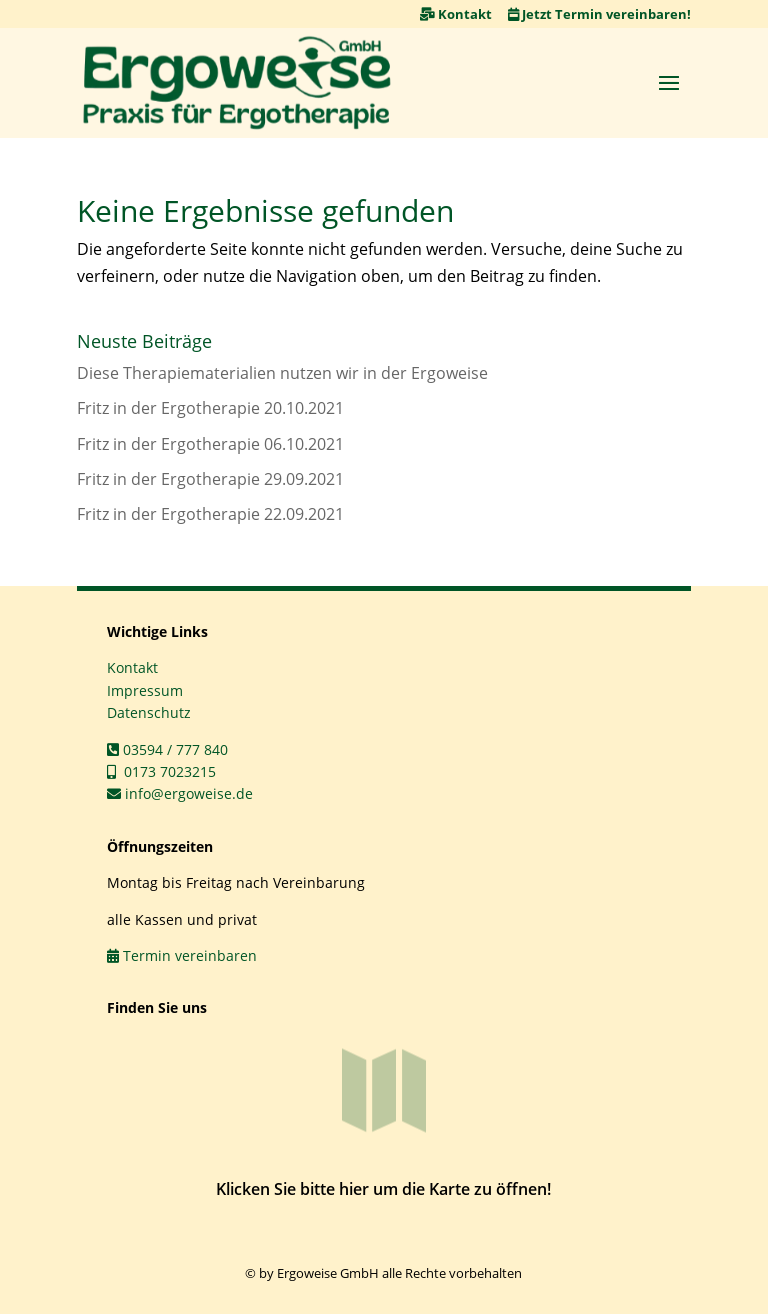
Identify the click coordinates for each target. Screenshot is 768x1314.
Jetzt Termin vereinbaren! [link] (599, 14)
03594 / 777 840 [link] (167, 749)
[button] (669, 82)
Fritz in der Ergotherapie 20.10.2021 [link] (210, 408)
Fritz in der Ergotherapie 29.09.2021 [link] (210, 479)
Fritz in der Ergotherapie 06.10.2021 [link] (210, 444)
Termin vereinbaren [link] (182, 955)
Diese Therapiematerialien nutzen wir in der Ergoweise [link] (282, 373)
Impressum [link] (145, 690)
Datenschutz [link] (149, 712)
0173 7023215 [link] (161, 771)
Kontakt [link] (456, 14)
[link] (237, 83)
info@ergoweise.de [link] (180, 793)
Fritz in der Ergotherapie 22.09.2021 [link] (210, 514)
